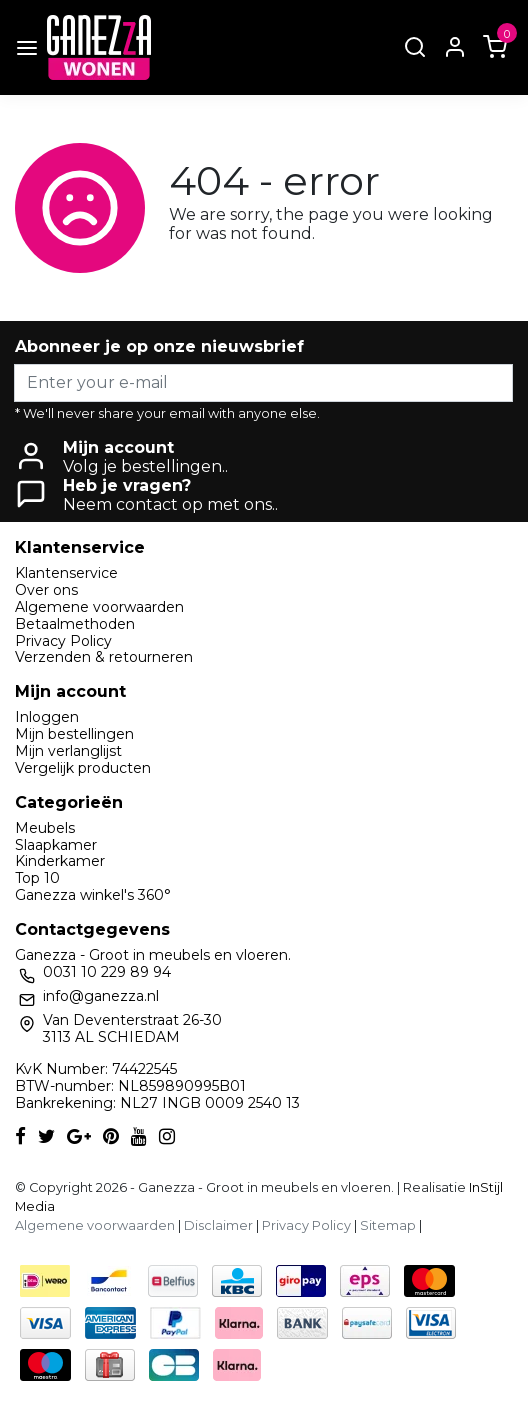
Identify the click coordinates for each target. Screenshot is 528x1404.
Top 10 (37, 878)
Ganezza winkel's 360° (93, 895)
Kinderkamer (60, 861)
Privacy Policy (63, 641)
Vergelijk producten (83, 768)
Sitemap (388, 1225)
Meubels (45, 828)
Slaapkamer (56, 845)
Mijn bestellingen (74, 734)
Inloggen (47, 717)
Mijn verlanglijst (68, 751)
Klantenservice (66, 573)
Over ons (46, 590)
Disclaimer (218, 1225)
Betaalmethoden (75, 624)
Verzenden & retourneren (104, 657)
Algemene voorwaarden (99, 607)
